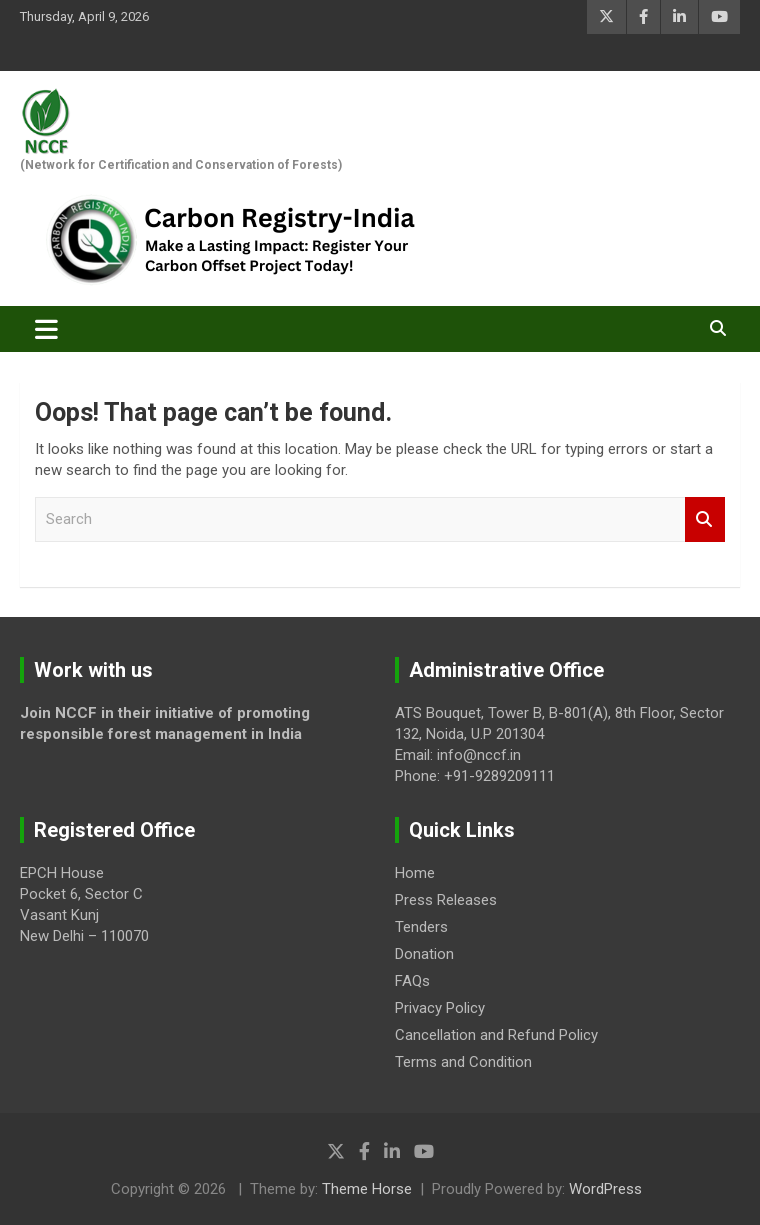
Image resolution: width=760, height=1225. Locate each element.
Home (415, 873)
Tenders (421, 927)
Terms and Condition (463, 1062)
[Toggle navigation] (46, 329)
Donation (424, 954)
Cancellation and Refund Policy (496, 1035)
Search (705, 519)
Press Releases (446, 900)
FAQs (412, 981)
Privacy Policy (440, 1008)
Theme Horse (367, 1189)
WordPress (605, 1189)
